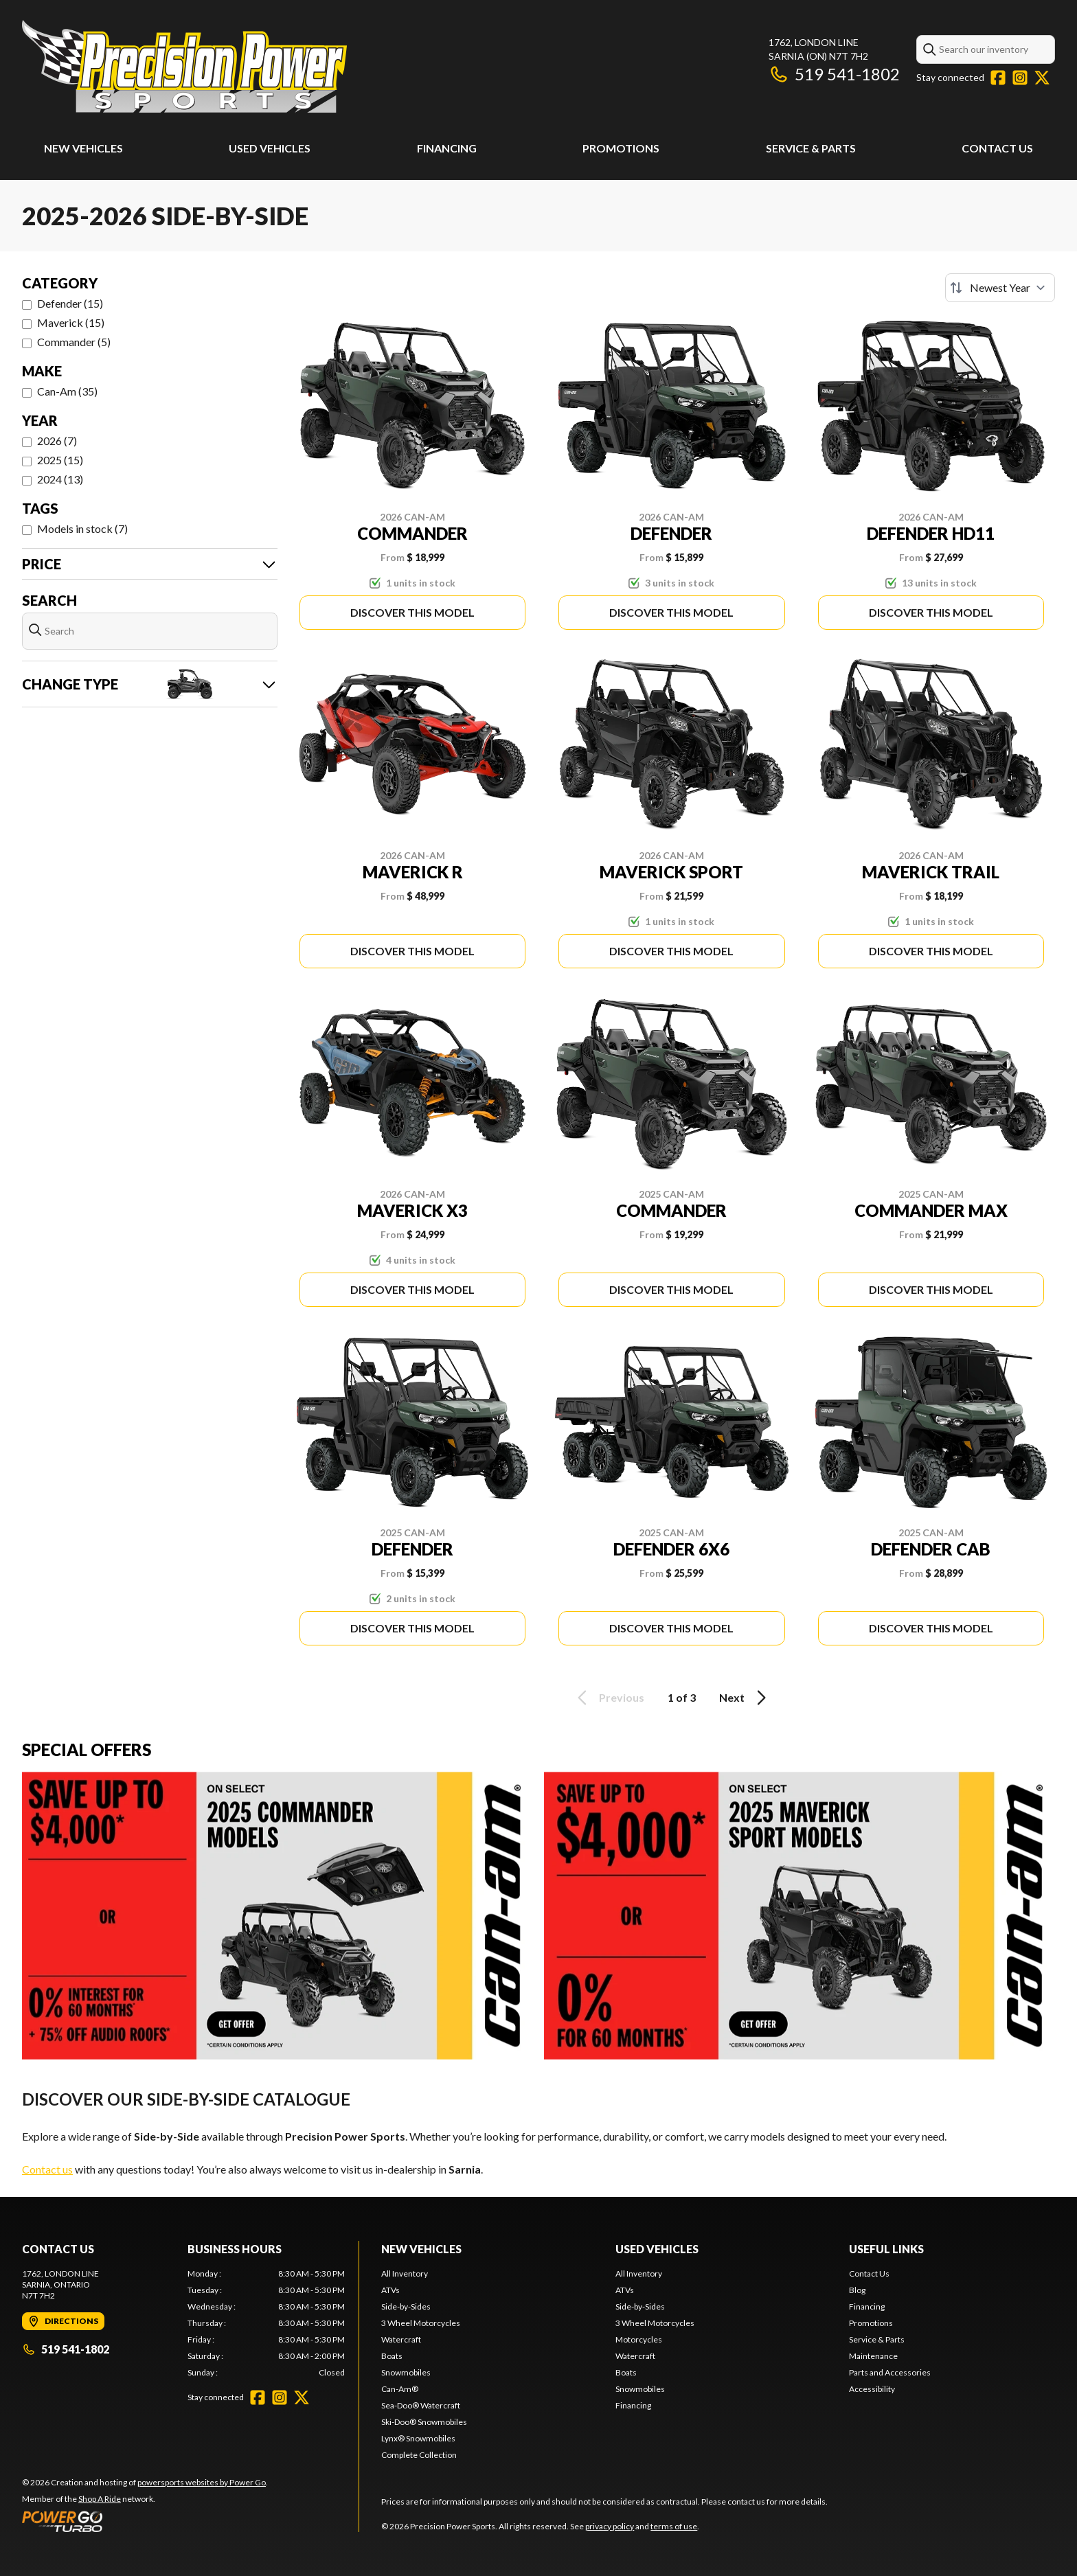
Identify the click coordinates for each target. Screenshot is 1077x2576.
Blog (857, 2290)
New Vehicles (83, 148)
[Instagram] (1020, 77)
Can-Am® (399, 2389)
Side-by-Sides (406, 2306)
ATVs (390, 2290)
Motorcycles (638, 2339)
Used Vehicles (269, 148)
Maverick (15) (70, 322)
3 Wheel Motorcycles (420, 2323)
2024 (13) (60, 479)
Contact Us (997, 148)
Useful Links (886, 2248)
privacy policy (609, 2526)
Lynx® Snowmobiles (418, 2438)
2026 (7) (57, 440)
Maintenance (873, 2356)
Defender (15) (70, 303)
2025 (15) (60, 459)
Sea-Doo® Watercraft (420, 2405)
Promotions (620, 148)
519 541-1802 (834, 74)
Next (745, 1697)
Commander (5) (74, 341)
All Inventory (404, 2273)
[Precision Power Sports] (184, 66)
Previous (608, 1697)
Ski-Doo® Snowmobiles (424, 2422)
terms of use (673, 2526)
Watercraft (401, 2339)
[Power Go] (145, 2521)
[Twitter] (1042, 77)
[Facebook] (998, 77)
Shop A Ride (99, 2499)
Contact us (47, 2169)
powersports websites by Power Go (201, 2482)
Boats (392, 2356)
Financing (447, 148)
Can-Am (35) (67, 391)
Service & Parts (811, 148)
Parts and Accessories (890, 2372)
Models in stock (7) (82, 528)
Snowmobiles (406, 2372)
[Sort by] (1000, 287)
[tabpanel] (266, 2323)
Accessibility (872, 2389)
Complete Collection (419, 2455)
